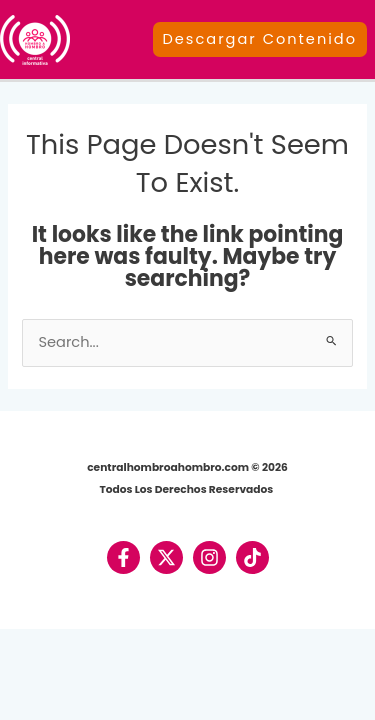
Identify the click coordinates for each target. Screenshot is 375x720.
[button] (265, 39)
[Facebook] (123, 557)
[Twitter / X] (166, 557)
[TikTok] (252, 557)
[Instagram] (209, 557)
